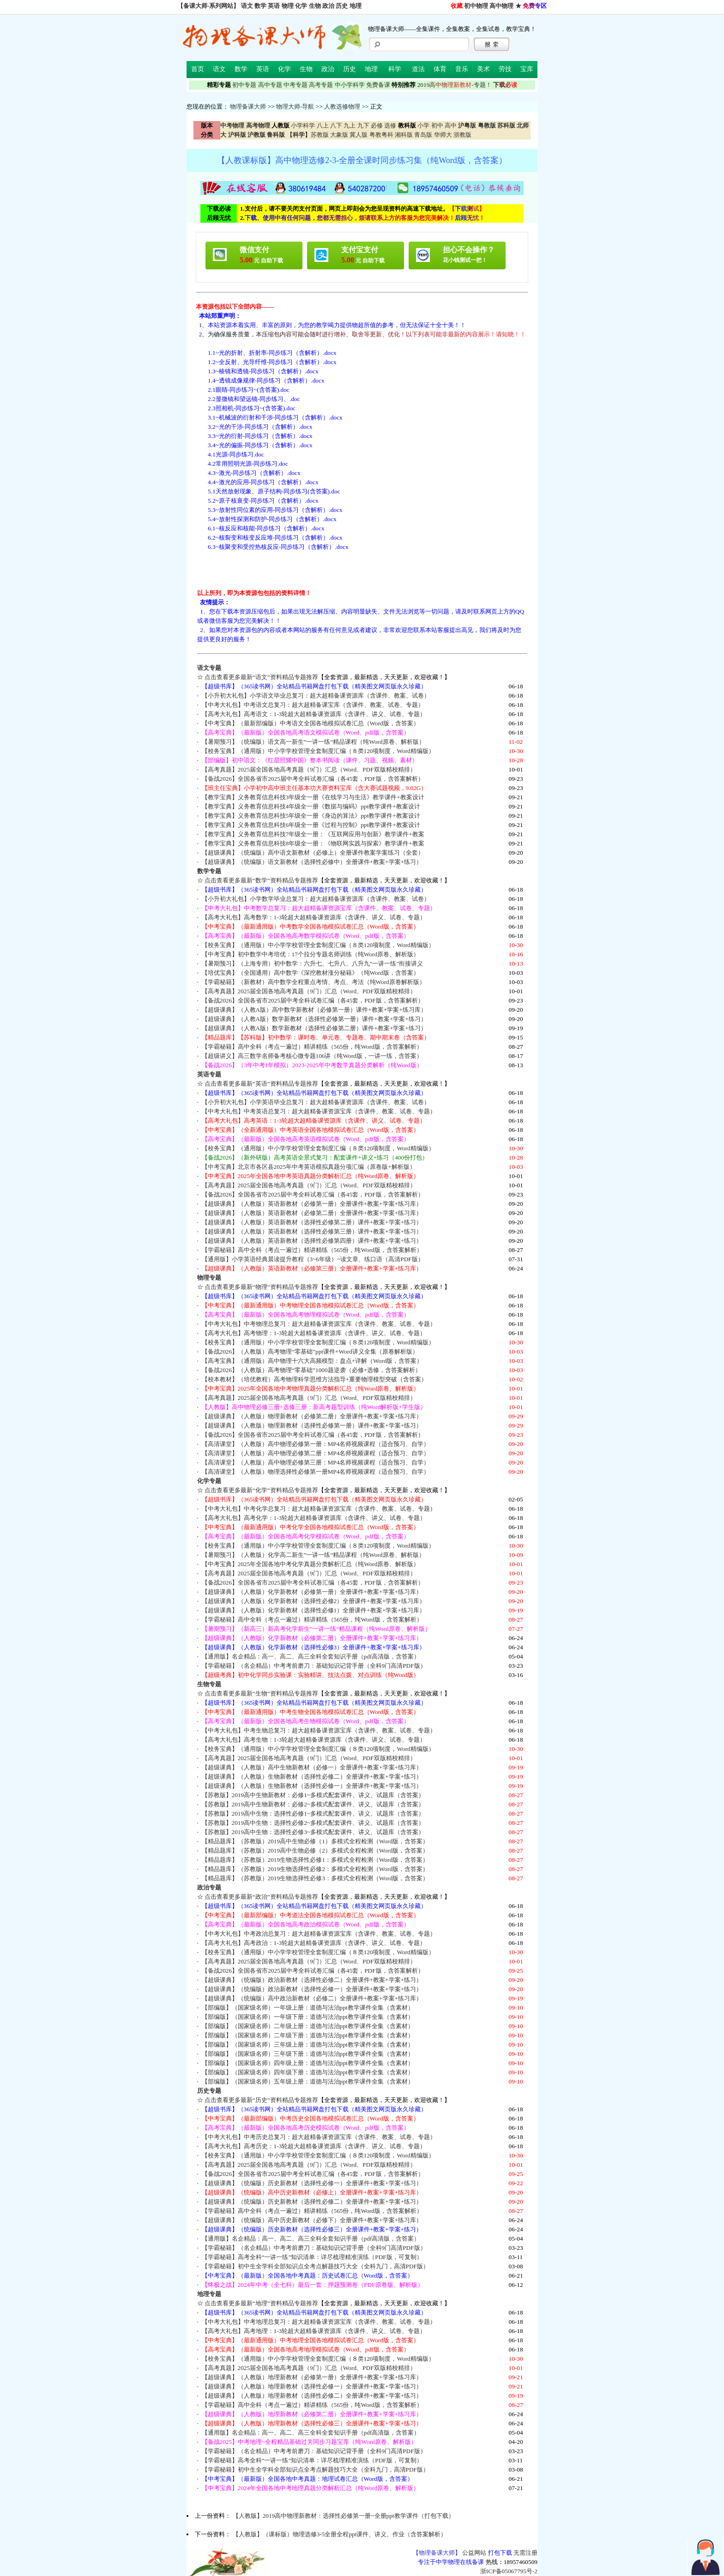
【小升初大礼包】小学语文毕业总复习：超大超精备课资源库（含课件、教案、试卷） (316, 695)
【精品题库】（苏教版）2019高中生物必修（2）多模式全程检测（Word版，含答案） (315, 1850)
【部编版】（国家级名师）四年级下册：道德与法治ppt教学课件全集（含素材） (308, 2072)
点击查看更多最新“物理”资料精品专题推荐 (261, 1286)
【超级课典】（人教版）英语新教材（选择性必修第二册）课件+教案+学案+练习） (312, 1222)
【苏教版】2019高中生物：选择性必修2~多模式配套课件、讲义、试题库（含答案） (313, 1822)
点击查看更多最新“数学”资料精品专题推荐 (261, 880)
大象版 (339, 134)
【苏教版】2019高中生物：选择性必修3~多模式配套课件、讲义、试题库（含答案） (313, 1832)
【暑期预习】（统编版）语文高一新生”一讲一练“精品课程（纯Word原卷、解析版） (313, 741)
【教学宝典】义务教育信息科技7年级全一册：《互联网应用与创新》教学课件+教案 (313, 834)
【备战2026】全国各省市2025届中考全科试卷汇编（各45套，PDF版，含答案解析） (313, 778)
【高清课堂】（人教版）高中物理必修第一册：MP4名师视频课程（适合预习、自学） (316, 1443)
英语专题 (209, 1074)
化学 (301, 5)
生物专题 (209, 1684)
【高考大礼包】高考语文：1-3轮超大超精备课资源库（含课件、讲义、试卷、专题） (314, 714)
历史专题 (209, 2090)
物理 (288, 5)
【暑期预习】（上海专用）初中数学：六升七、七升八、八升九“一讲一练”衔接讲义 (312, 963)
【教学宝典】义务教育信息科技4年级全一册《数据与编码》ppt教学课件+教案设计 (311, 806)
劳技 (505, 69)
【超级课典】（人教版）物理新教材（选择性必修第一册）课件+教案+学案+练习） (312, 1425)
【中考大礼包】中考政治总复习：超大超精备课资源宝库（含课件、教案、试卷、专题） (319, 1933)
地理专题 (209, 2293)
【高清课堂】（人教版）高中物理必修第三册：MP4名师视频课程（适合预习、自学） (316, 1462)
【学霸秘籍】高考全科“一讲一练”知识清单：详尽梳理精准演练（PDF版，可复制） (312, 2257)
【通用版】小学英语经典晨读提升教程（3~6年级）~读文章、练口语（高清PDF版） (313, 1259)
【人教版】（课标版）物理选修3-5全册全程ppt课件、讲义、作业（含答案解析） (340, 2534)
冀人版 (359, 134)
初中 (437, 125)
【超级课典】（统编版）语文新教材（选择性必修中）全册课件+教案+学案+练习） (312, 861)
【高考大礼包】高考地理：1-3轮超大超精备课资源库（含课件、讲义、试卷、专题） (314, 2330)
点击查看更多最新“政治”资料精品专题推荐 (261, 1896)
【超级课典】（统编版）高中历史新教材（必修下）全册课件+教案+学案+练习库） (312, 2220)
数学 (260, 5)
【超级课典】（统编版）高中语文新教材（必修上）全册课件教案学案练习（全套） (313, 852)
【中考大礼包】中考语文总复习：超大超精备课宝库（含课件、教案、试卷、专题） (313, 704)
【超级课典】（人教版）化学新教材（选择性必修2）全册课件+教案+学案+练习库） (313, 1601)
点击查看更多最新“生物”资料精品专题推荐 (261, 1693)
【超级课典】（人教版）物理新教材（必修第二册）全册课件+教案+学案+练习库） (312, 1416)
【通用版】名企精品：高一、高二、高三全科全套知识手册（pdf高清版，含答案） (311, 1656)
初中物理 (476, 5)
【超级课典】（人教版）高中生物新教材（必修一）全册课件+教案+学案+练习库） (312, 1767)
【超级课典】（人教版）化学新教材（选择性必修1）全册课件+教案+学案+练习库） (313, 1610)
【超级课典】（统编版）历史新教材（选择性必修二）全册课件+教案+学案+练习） (312, 2201)
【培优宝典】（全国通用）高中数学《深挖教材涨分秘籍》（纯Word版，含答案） (310, 972)
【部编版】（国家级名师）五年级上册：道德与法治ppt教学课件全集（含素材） (308, 2081)
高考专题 (321, 84)
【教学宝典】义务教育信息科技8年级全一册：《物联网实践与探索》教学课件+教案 (313, 843)
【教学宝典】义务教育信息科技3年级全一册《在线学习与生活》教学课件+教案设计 (313, 797)
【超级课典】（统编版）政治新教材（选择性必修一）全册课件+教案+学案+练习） (312, 1989)
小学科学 (303, 125)
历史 (342, 5)
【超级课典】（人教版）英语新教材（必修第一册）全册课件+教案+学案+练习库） (312, 1203)
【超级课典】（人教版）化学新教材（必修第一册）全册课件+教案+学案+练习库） (312, 1591)
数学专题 (209, 871)
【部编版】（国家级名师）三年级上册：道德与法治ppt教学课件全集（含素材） (308, 2044)
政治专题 (209, 1887)
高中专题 (270, 84)
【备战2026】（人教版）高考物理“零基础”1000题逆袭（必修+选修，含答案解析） (312, 1370)
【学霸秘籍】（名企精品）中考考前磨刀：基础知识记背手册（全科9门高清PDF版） (314, 1665)
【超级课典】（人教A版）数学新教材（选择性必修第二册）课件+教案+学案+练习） (314, 1028)
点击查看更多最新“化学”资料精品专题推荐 (261, 1490)
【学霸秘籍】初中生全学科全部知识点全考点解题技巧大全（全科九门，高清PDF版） (315, 2266)
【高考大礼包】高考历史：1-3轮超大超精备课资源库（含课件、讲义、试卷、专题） (314, 2146)
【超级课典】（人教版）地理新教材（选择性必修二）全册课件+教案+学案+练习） (312, 2395)
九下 (363, 125)
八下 (336, 125)
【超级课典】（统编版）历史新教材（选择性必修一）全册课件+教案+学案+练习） (312, 2183)
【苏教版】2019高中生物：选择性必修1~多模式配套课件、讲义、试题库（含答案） (313, 1813)
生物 (315, 5)
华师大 (443, 134)
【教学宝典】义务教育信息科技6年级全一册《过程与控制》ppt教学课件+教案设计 (311, 824)
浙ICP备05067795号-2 (508, 2571)
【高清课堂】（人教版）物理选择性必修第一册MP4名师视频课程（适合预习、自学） (316, 1471)
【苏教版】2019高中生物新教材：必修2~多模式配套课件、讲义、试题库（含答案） (313, 1804)
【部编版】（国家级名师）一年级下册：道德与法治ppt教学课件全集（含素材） (308, 2016)
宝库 (526, 69)
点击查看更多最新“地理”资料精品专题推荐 (261, 2303)
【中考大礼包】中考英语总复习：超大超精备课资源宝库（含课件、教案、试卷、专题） (319, 1111)
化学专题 (209, 1480)
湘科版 (404, 134)
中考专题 (296, 84)
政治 (328, 5)
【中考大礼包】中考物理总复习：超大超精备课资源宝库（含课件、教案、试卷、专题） (319, 1323)
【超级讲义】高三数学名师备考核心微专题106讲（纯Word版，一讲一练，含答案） (312, 1055)
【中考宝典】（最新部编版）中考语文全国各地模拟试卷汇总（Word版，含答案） (310, 723)
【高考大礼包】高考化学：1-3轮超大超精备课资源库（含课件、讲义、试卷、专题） (314, 1517)
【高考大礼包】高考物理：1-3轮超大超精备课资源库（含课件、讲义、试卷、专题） (314, 1333)
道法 (418, 69)
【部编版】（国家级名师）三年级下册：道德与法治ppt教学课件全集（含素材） (308, 2053)
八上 (323, 125)
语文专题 (209, 667)
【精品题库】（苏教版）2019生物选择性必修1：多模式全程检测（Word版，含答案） (315, 1859)
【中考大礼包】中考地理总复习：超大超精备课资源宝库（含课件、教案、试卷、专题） (319, 2321)
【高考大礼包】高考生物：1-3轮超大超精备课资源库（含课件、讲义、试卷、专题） (314, 1739)
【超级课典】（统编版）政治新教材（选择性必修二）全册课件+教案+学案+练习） (312, 1979)
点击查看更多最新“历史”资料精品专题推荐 (261, 2099)
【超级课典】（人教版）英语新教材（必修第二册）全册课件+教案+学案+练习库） (312, 1212)
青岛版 (423, 134)
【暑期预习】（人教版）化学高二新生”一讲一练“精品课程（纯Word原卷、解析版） (313, 1554)
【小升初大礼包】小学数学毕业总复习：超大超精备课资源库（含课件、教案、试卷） (316, 898)
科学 (394, 69)
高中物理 (501, 5)
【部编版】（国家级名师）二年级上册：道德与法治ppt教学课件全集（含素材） (308, 2026)
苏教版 (320, 134)
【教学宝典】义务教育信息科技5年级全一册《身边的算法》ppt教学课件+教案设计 (311, 815)
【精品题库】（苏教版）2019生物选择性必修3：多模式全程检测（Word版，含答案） (315, 1878)
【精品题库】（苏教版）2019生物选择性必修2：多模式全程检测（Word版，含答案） (315, 1868)
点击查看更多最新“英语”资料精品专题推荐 (261, 1083)
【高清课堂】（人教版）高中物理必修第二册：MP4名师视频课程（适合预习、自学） (316, 1453)
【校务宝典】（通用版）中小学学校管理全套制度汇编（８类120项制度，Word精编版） (318, 750)
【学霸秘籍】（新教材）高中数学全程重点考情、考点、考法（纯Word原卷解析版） (313, 981)
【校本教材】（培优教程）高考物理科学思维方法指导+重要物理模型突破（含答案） (315, 1379)
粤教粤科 (381, 134)
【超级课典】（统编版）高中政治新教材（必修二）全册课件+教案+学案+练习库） (312, 1998)
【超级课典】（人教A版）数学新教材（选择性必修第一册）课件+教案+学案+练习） (314, 1018)
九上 (350, 125)
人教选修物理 (342, 106)
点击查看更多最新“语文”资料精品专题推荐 (261, 677)
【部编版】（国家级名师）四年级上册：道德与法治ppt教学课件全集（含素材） (308, 2063)
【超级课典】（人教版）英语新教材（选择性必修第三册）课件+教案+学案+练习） (312, 1231)
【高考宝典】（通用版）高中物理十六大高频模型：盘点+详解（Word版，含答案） (312, 1360)
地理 (356, 5)
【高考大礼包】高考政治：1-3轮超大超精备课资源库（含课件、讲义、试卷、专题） (314, 1942)
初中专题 (244, 84)
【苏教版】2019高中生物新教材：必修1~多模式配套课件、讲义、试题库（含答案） (313, 1795)
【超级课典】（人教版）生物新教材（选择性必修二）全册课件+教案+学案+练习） (312, 1776)
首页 (197, 69)
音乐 (461, 69)
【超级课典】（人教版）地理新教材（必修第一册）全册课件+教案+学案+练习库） (312, 2377)
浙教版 (462, 134)
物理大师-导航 (295, 106)
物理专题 (209, 1277)
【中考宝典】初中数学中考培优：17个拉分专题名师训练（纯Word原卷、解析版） (311, 954)
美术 (483, 69)
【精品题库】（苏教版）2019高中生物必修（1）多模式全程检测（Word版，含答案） (315, 1841)
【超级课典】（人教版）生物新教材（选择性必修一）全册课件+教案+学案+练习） (312, 1785)
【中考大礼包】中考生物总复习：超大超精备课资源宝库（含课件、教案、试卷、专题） (319, 1730)
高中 (451, 125)
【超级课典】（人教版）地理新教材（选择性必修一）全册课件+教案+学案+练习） (312, 2386)
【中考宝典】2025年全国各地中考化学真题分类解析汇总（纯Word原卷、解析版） (311, 1564)
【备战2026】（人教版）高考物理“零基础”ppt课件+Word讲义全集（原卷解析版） (310, 1351)
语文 (247, 5)
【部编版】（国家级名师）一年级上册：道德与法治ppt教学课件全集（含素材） (308, 2007)
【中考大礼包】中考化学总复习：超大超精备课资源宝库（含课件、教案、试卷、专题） (319, 1508)
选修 (390, 125)
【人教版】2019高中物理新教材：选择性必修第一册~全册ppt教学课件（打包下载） (343, 2515)
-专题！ (454, 84)
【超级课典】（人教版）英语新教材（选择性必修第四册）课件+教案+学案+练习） (312, 1240)
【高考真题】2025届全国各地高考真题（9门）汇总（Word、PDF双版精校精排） (309, 769)
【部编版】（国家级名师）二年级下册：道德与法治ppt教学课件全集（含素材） (308, 2035)
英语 (274, 5)
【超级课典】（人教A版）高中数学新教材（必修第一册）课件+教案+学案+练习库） (314, 1009)
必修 (377, 125)
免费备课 (378, 84)
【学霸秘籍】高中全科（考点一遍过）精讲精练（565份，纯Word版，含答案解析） (312, 1046)
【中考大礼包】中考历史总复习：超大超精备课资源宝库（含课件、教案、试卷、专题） (319, 2136)
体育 (440, 69)
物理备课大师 (248, 106)
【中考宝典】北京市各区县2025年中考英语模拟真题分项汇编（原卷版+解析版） (309, 1166)
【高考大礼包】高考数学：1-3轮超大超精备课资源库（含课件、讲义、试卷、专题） (314, 917)
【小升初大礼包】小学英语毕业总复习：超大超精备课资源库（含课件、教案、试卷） (316, 1102)
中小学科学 (350, 84)
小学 (423, 125)
